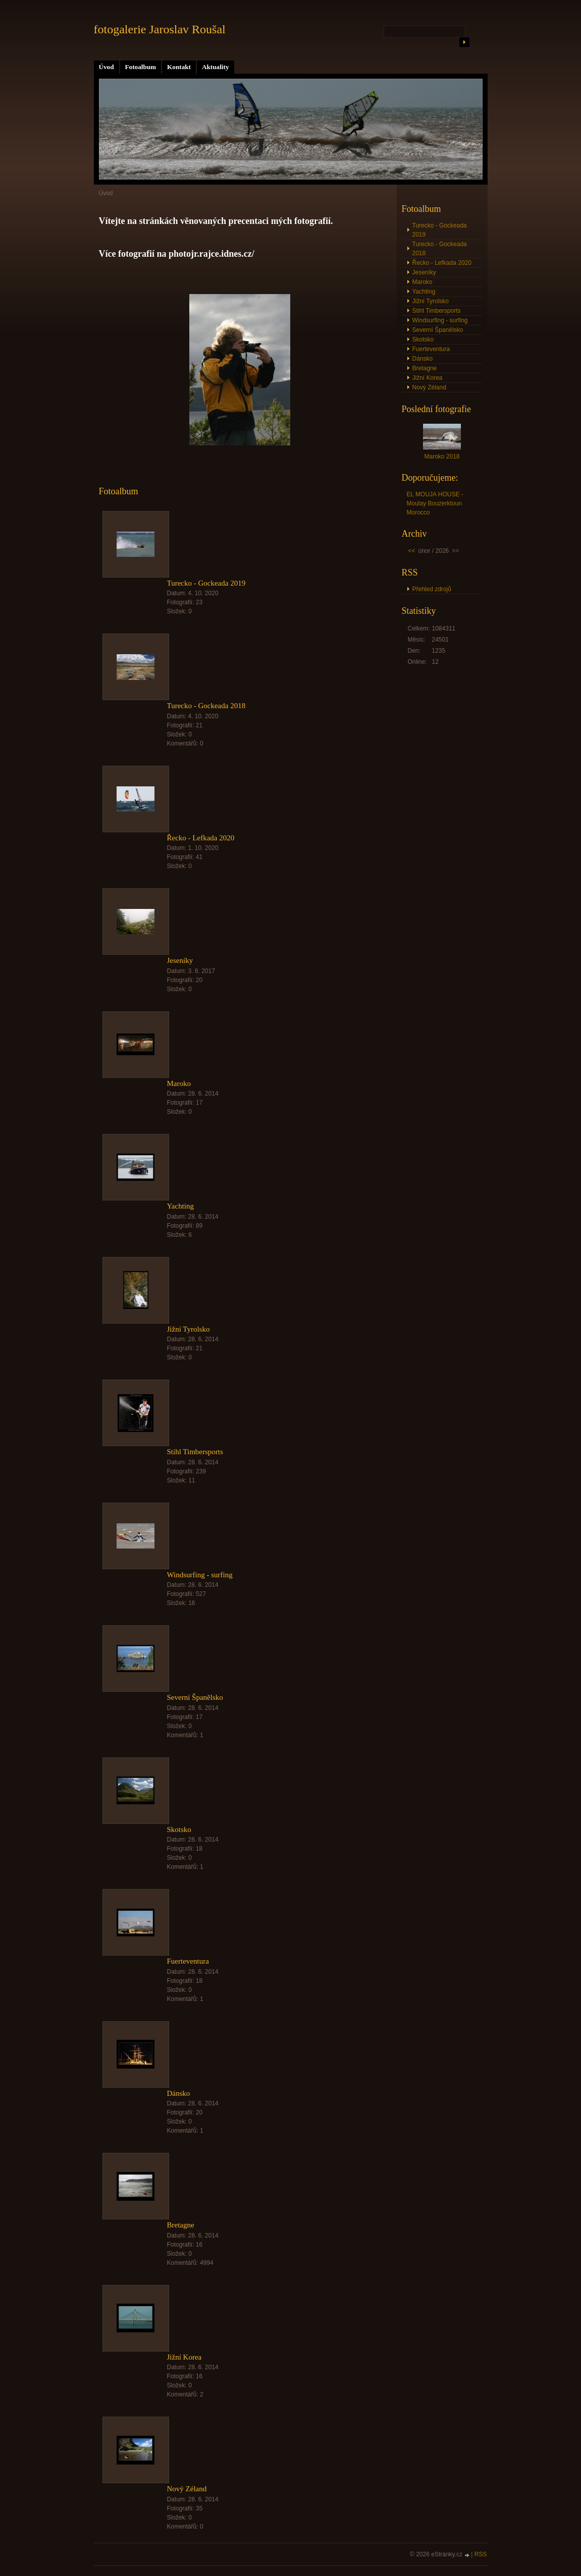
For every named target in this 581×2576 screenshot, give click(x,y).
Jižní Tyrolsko (188, 1329)
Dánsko (178, 2093)
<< (411, 550)
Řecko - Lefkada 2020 (201, 838)
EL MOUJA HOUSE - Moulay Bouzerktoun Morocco (435, 503)
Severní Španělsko (195, 1697)
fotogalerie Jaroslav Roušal (160, 29)
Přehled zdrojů (431, 589)
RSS (480, 2554)
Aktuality (215, 67)
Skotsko (179, 1829)
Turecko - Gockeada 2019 (206, 583)
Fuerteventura (188, 1961)
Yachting (180, 1206)
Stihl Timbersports (195, 1452)
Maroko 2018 (441, 456)
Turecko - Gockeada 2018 (206, 706)
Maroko (179, 1083)
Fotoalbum (140, 67)
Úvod (106, 67)
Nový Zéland (187, 2489)
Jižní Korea (184, 2357)
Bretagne (180, 2225)
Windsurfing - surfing (200, 1575)
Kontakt (179, 67)
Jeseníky (180, 960)
